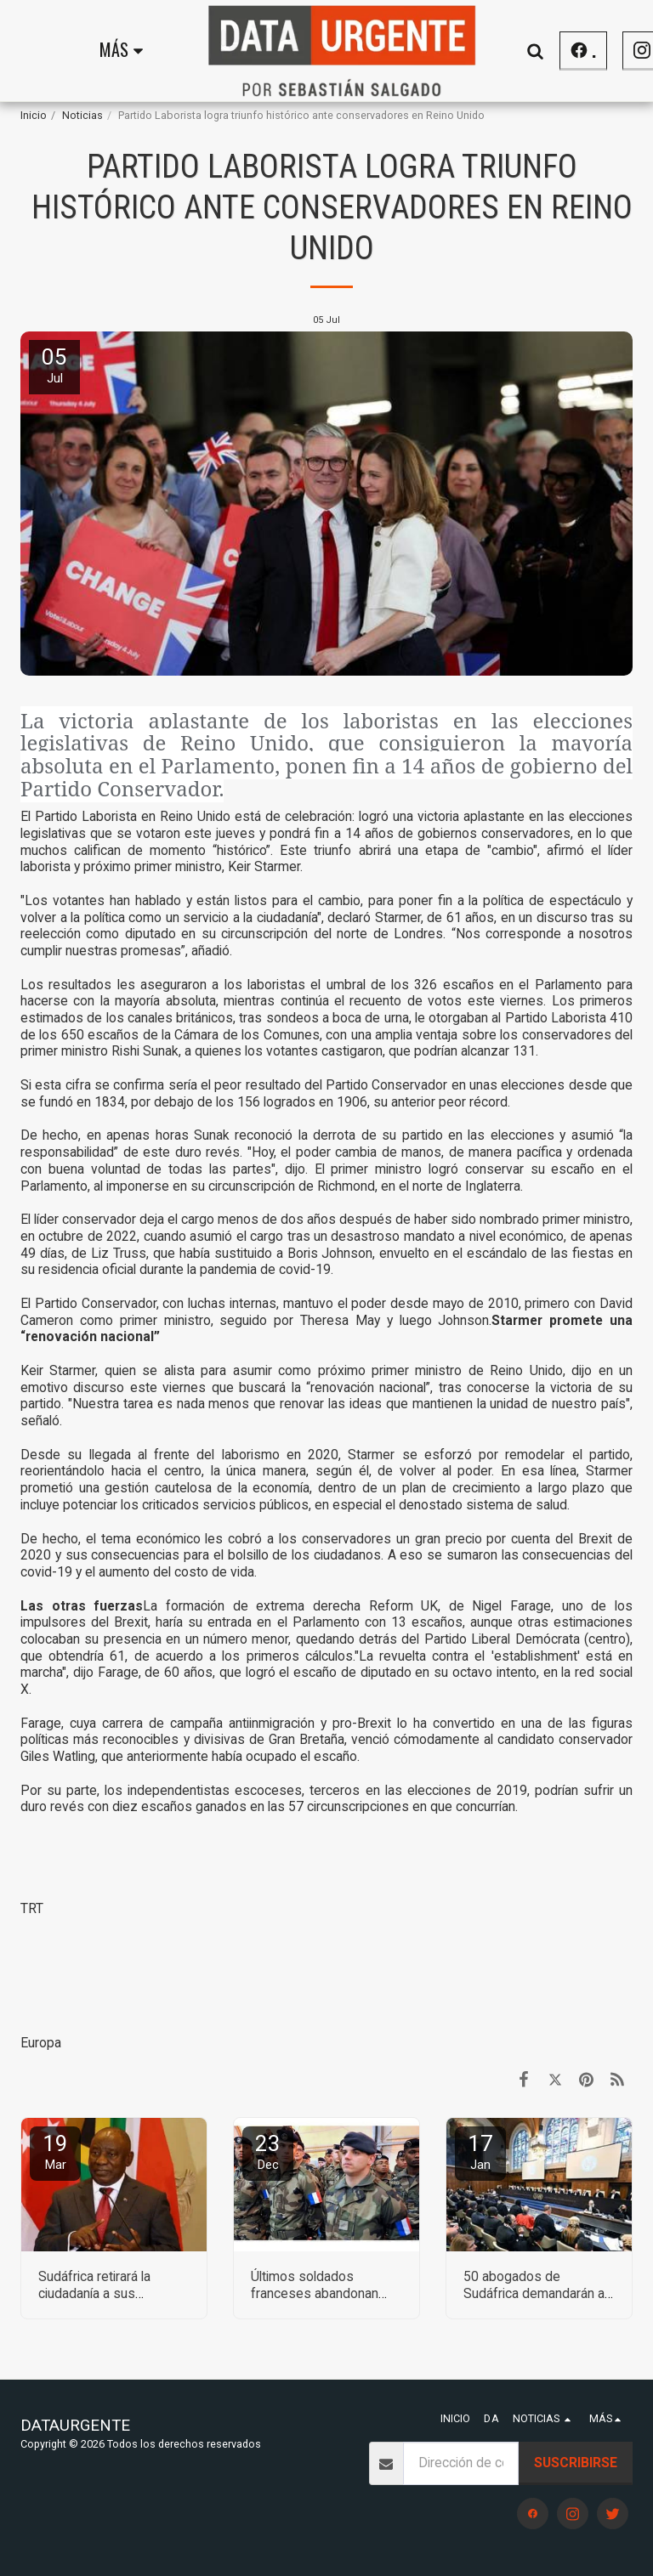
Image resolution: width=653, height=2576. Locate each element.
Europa (40, 2043)
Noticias (82, 115)
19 (55, 2151)
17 (480, 2151)
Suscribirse (575, 2462)
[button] (597, 50)
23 (267, 2151)
